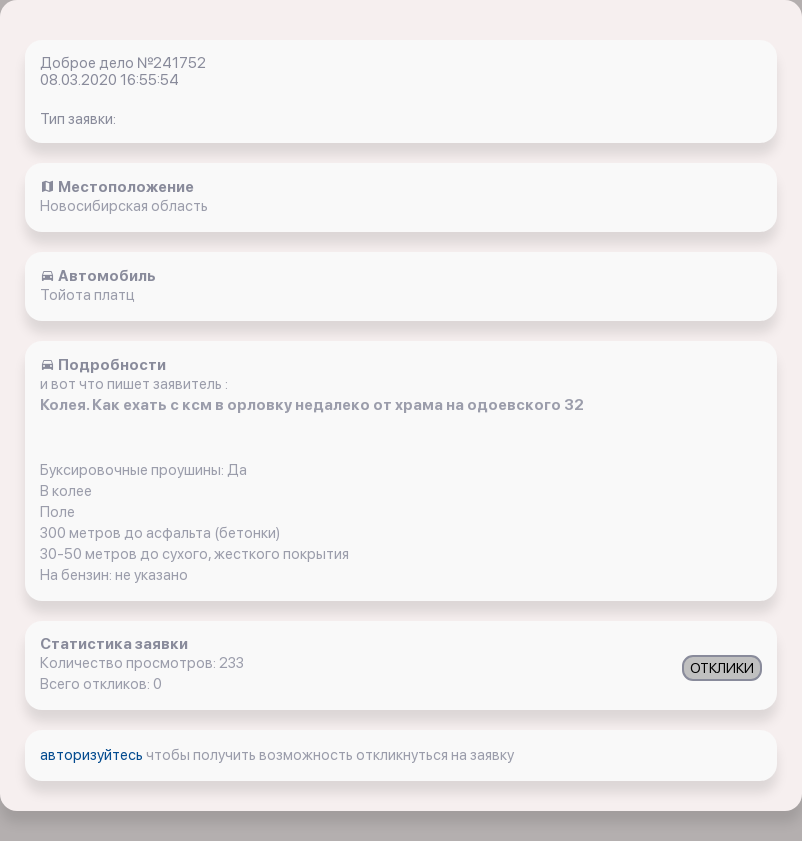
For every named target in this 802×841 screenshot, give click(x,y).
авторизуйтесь (93, 755)
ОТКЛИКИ (722, 668)
